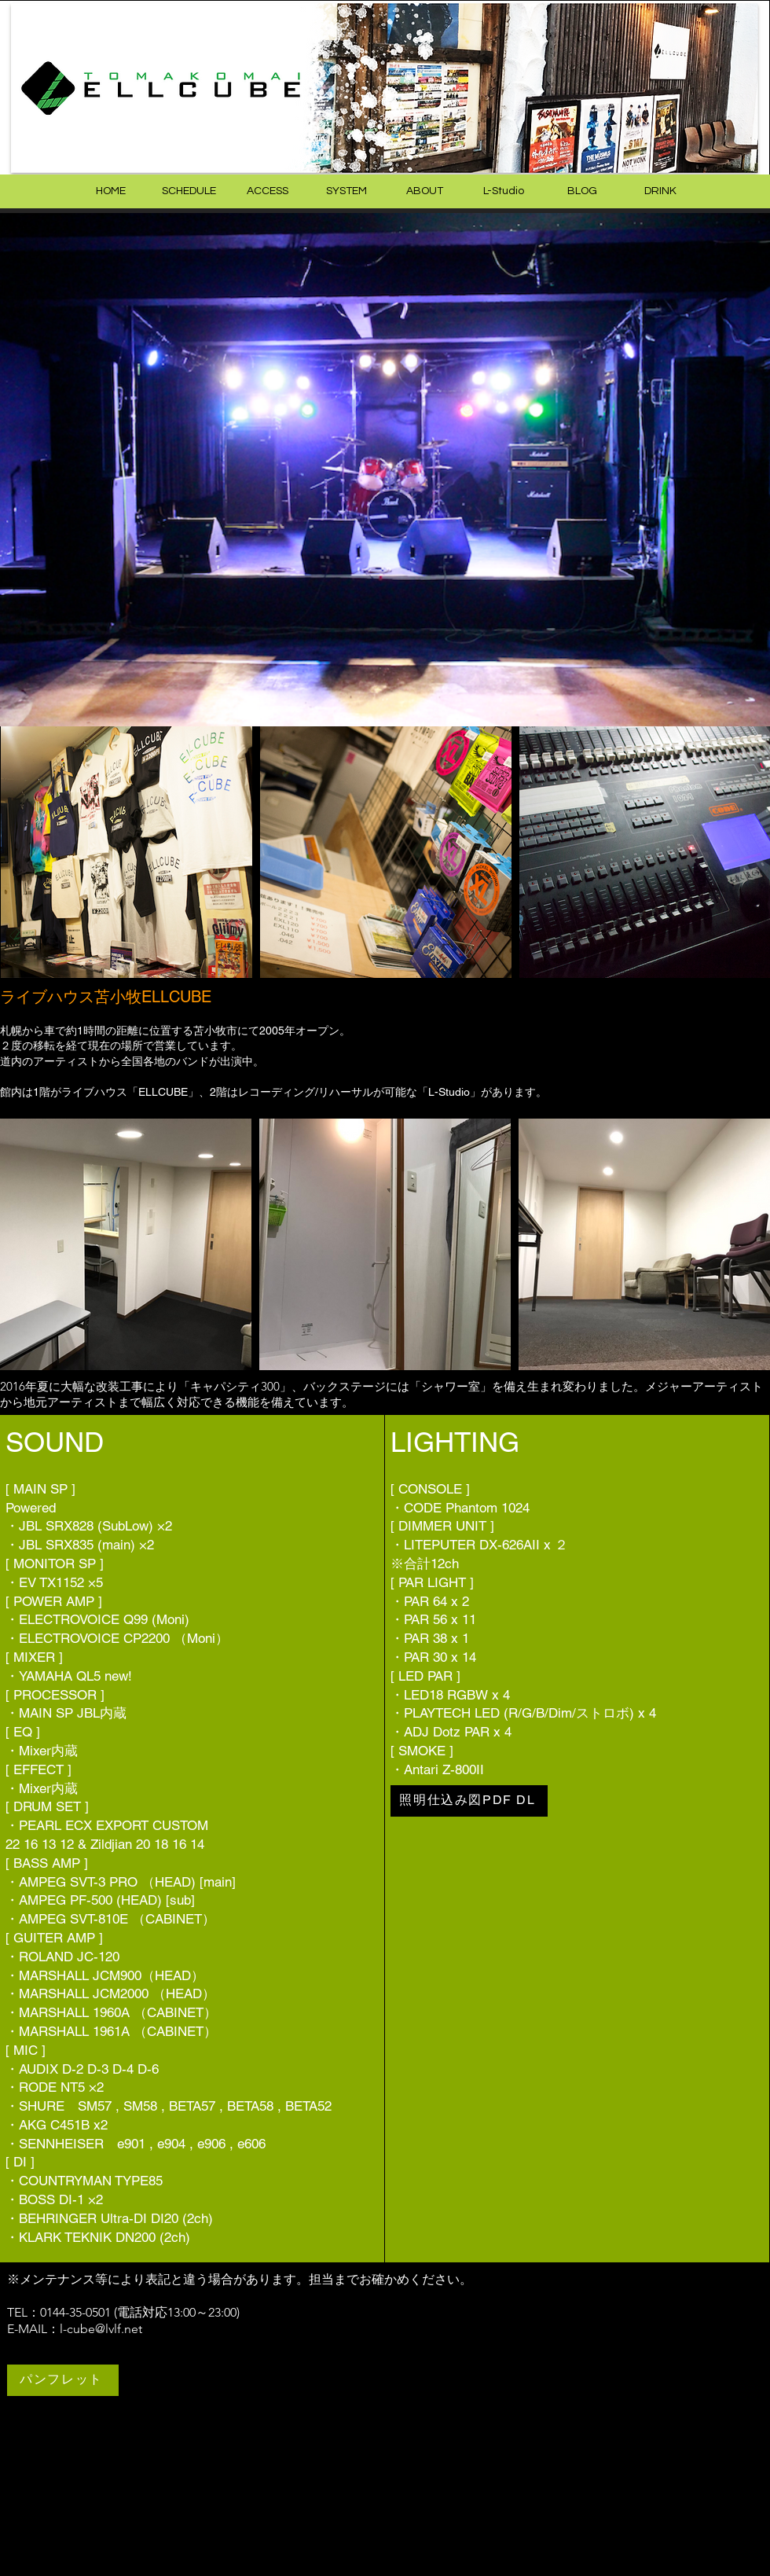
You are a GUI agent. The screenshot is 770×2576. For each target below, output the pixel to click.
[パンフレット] (63, 2380)
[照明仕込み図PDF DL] (469, 1801)
